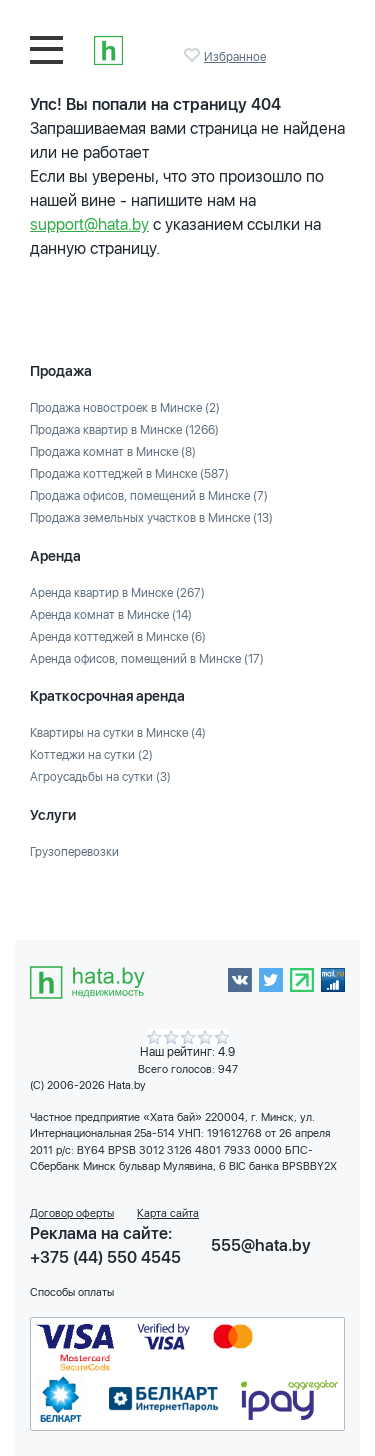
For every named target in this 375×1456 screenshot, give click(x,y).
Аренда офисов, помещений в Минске (147, 659)
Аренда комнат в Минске (111, 615)
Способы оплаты (72, 1292)
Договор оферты (72, 1213)
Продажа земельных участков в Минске (151, 518)
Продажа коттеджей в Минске (129, 474)
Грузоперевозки (74, 852)
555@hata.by (261, 1245)
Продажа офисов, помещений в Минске (149, 496)
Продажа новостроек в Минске (125, 408)
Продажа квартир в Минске (124, 430)
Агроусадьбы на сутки (100, 777)
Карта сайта (168, 1213)
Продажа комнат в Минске (113, 452)
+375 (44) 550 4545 (105, 1257)
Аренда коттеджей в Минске (118, 637)
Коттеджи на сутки (91, 755)
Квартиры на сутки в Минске (118, 733)
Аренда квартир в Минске (117, 593)
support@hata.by (89, 224)
